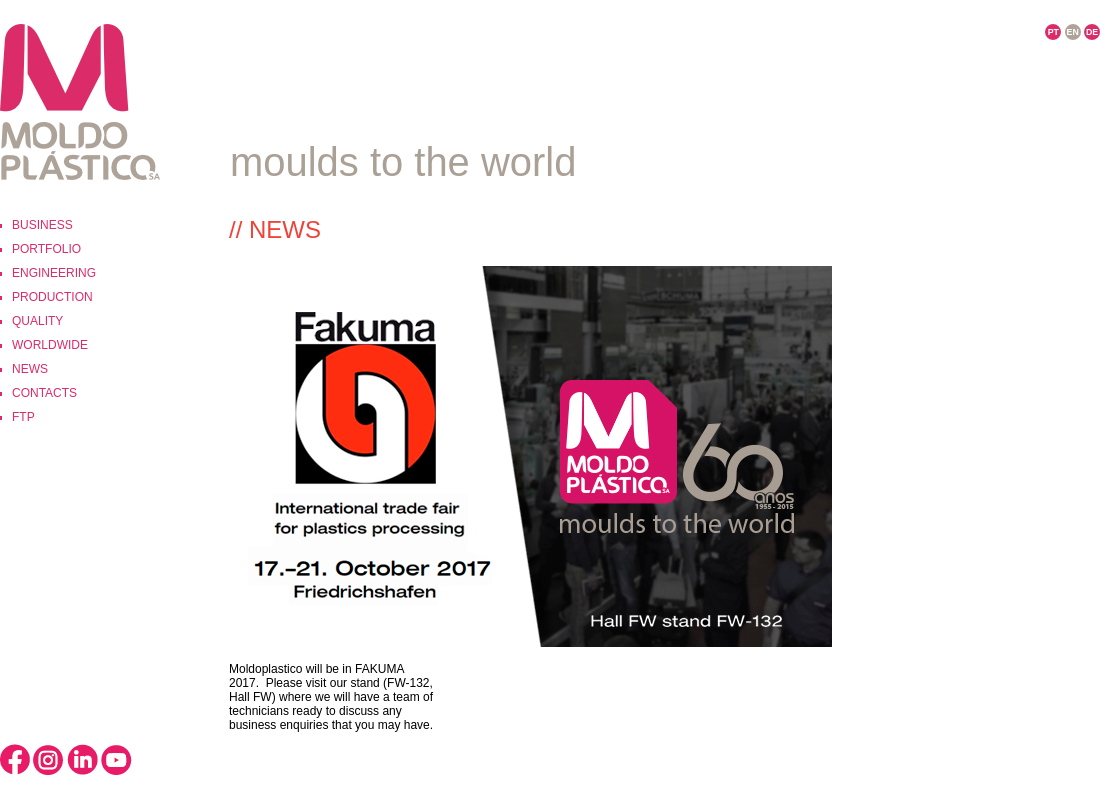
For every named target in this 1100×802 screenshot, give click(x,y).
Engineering (54, 273)
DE (1092, 32)
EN (1073, 32)
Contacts (44, 393)
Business (42, 225)
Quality (37, 321)
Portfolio (46, 249)
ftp (23, 417)
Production (52, 297)
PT (1053, 32)
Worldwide (50, 345)
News (30, 369)
